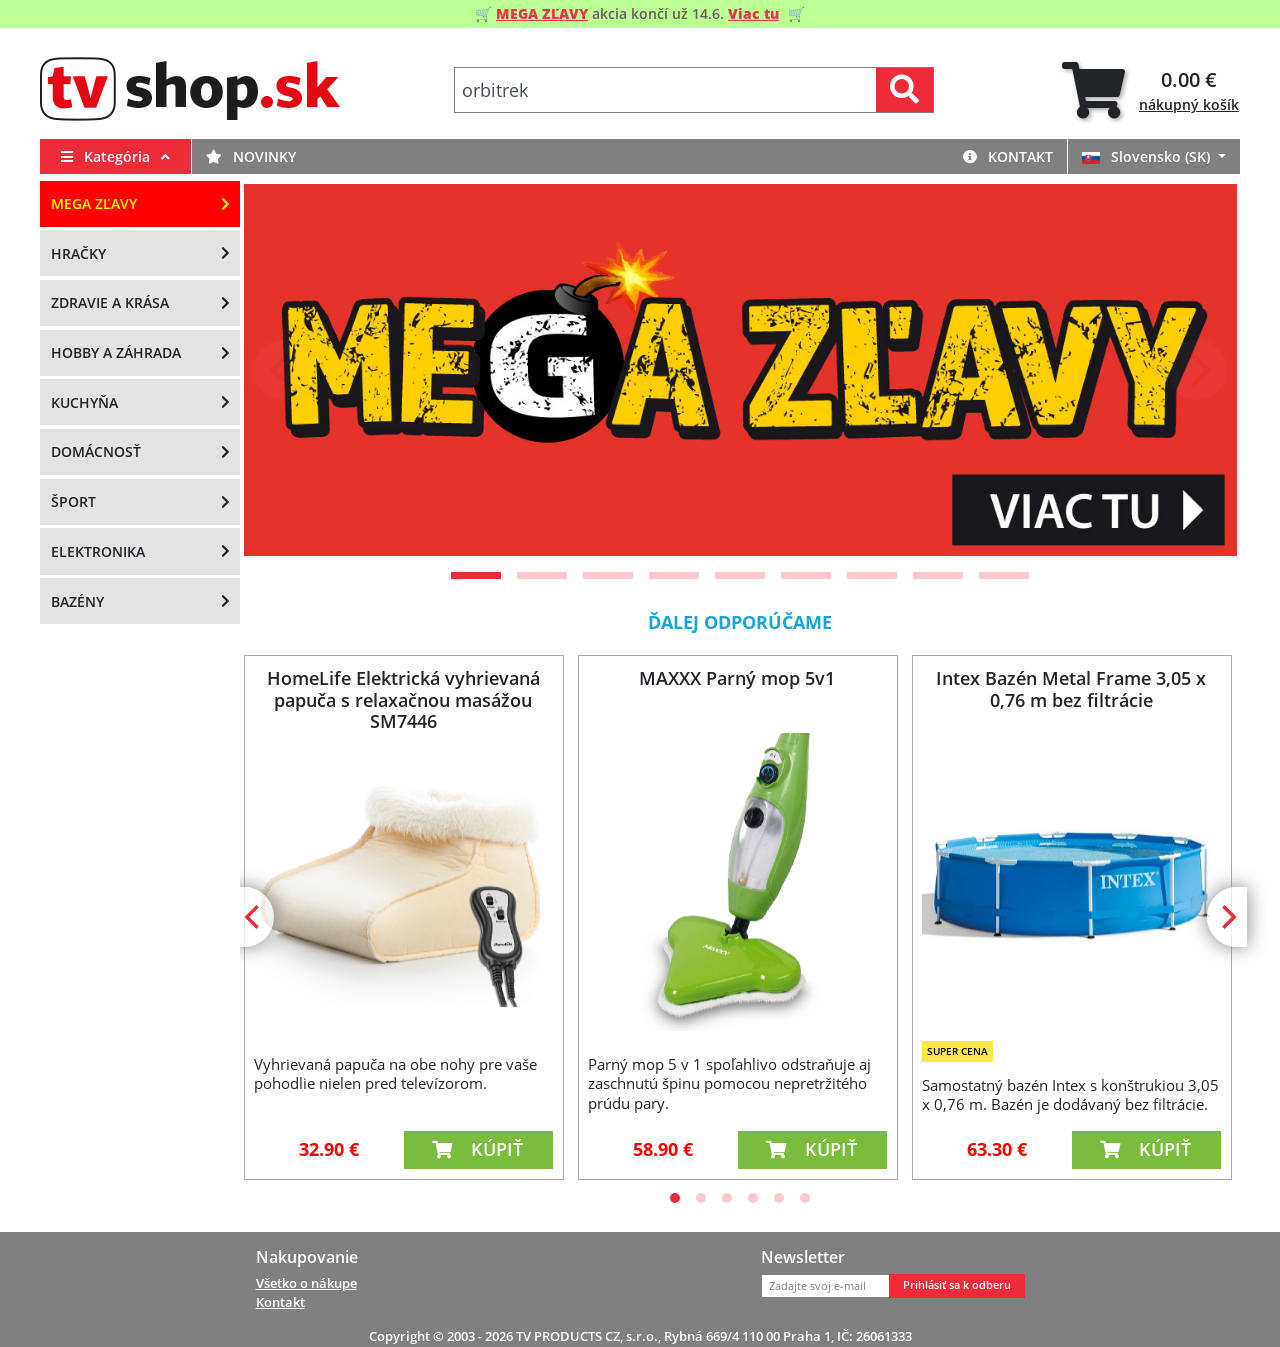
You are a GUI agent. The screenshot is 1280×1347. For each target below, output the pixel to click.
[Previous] (284, 370)
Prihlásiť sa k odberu (957, 1285)
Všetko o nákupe (306, 1283)
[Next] (1197, 370)
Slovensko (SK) (1148, 156)
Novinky (251, 156)
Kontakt (1008, 156)
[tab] (1150, 90)
